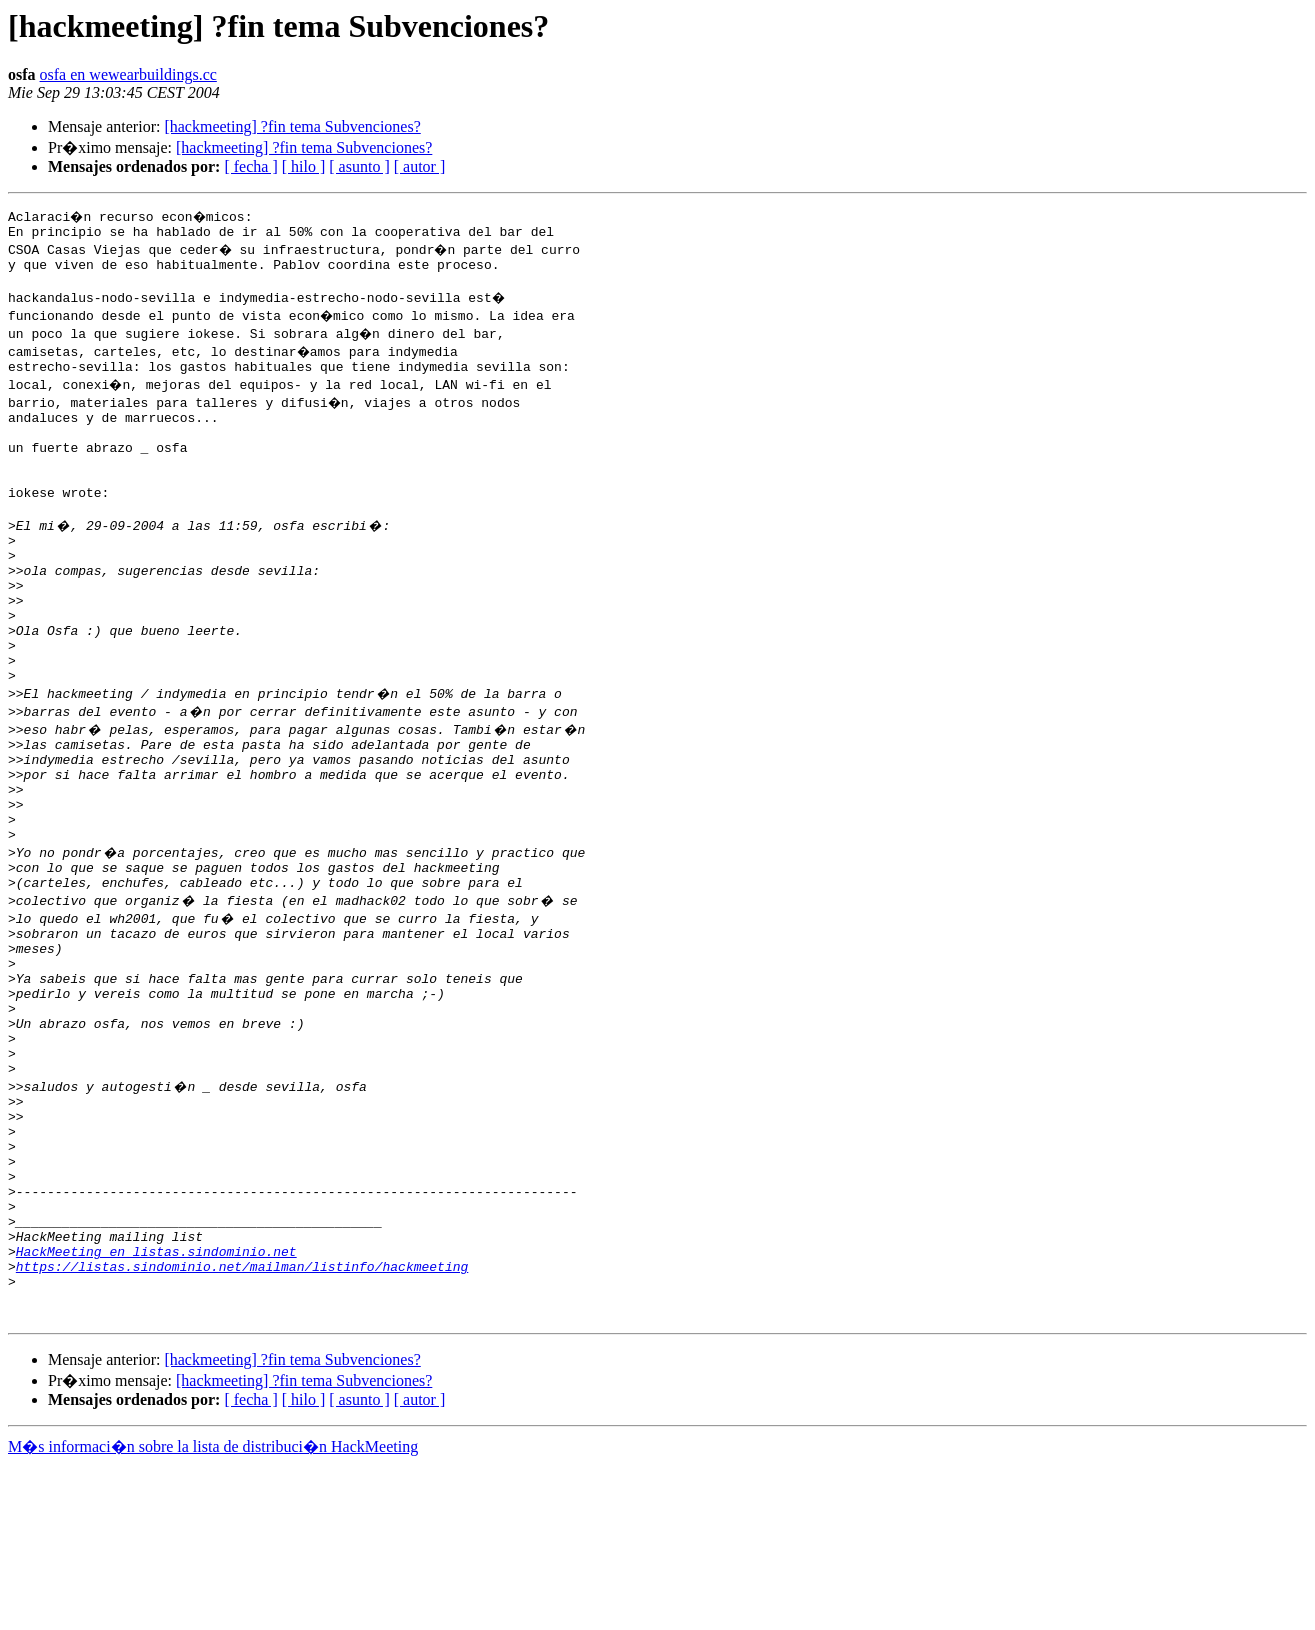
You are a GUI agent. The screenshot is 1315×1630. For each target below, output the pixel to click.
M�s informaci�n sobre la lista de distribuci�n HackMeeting (213, 1611)
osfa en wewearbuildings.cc (128, 74)
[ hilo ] (304, 166)
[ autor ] (420, 166)
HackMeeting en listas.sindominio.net (156, 1404)
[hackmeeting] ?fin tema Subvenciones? (292, 126)
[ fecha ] (250, 166)
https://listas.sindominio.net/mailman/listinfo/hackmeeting (242, 1422)
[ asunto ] (359, 166)
